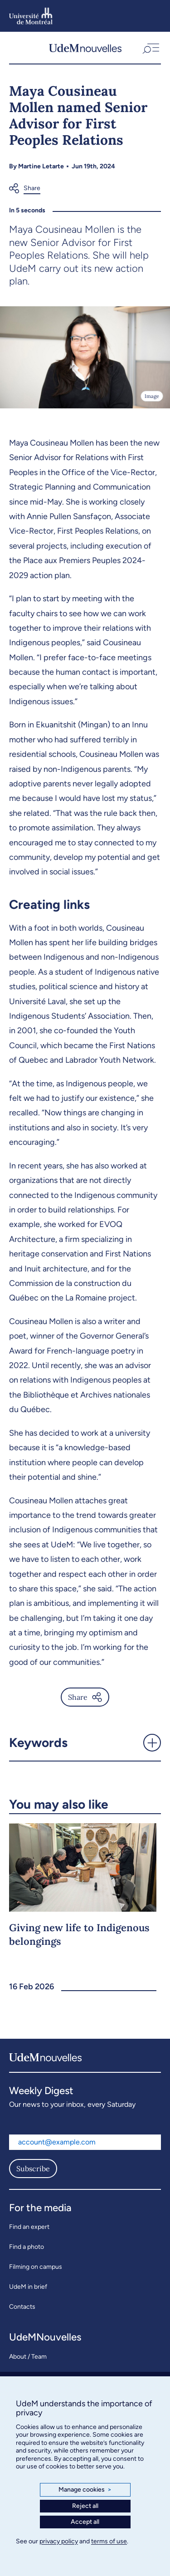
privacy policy (58, 2541)
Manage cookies (85, 2490)
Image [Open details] (152, 396)
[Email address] (85, 2142)
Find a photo (26, 2247)
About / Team (28, 2356)
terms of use (109, 2541)
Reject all (85, 2506)
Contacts (22, 2307)
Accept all (85, 2522)
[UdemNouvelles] (85, 47)
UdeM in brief (28, 2287)
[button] (150, 47)
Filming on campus (35, 2267)
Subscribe (33, 2168)
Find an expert (29, 2227)
